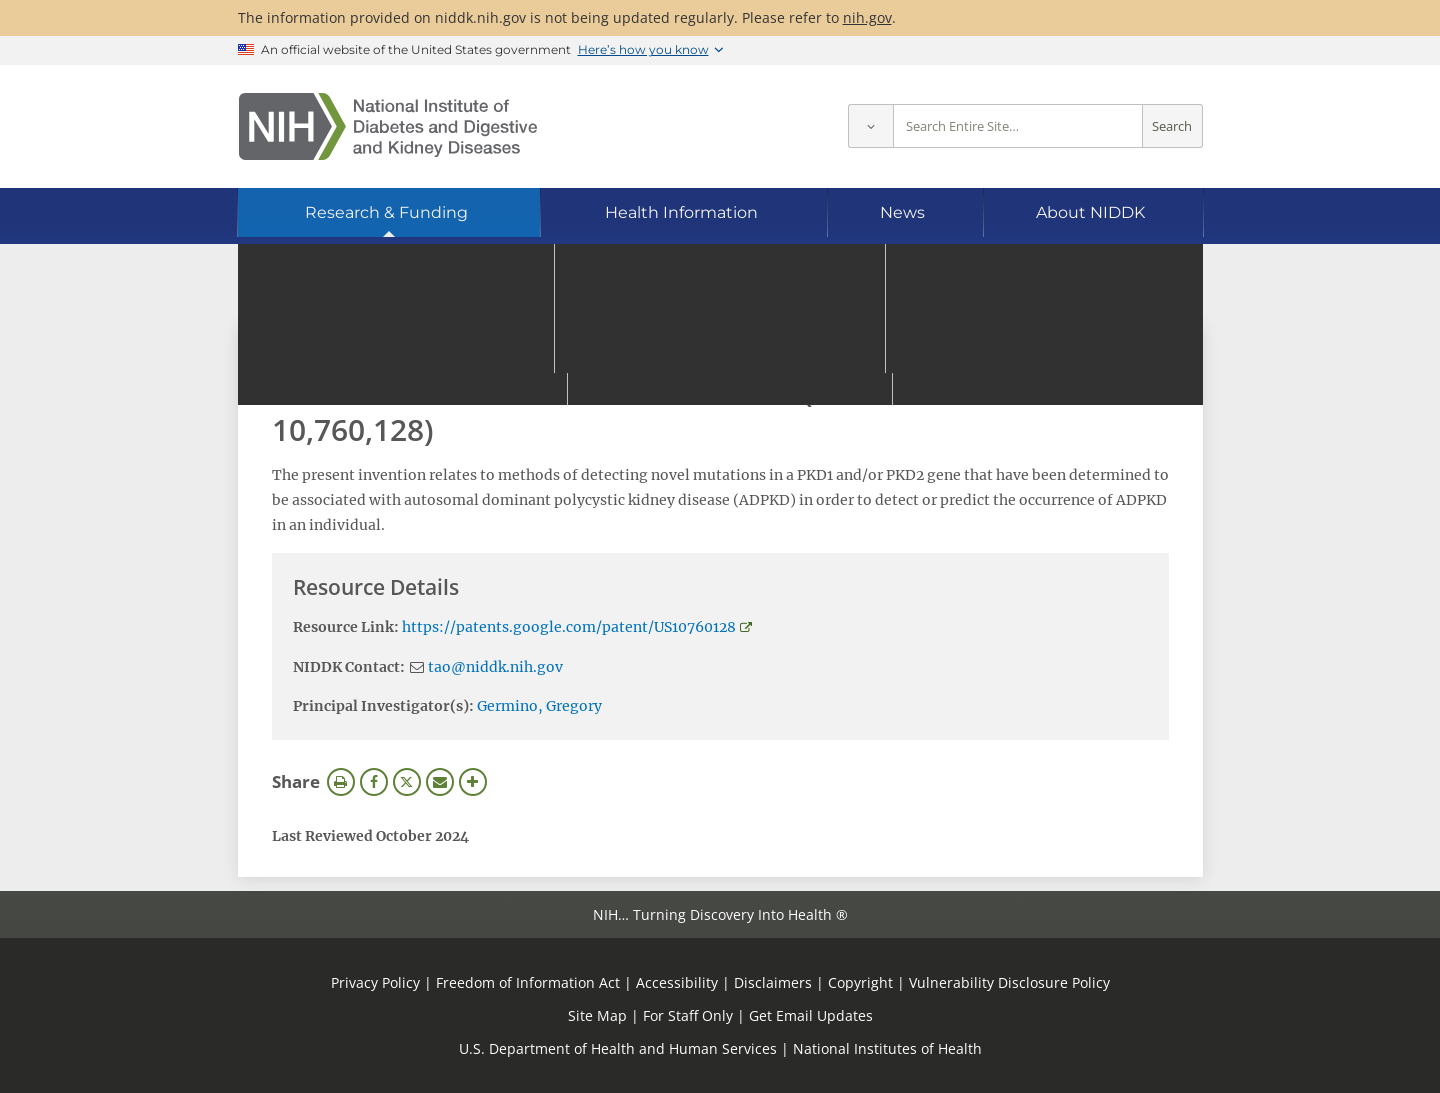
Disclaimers (773, 982)
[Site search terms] (1018, 126)
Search (1172, 126)
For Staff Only (688, 1015)
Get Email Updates (811, 1015)
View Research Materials (373, 347)
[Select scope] (870, 126)
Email (440, 782)
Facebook (374, 782)
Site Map (597, 1015)
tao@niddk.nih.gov (495, 667)
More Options (473, 782)
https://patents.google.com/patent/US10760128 (569, 627)
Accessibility (677, 982)
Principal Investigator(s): (383, 706)
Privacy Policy (375, 982)
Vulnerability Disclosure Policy (1009, 982)
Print (341, 782)
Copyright (860, 982)
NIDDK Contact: (349, 667)
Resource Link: (346, 627)
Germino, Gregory (539, 706)
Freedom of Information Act (528, 982)
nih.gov (867, 17)
